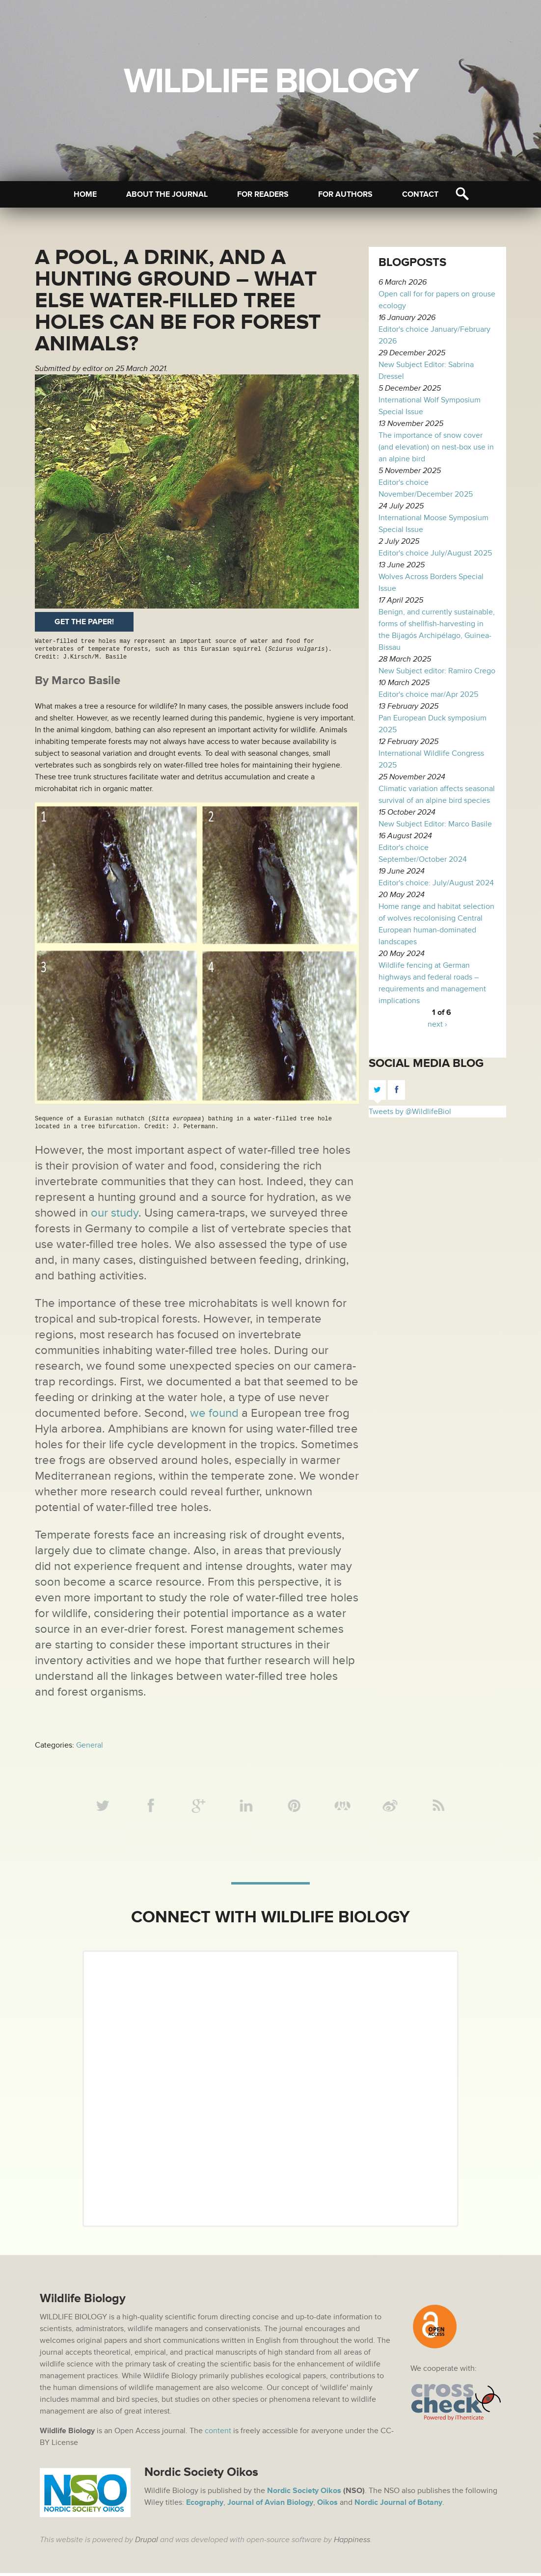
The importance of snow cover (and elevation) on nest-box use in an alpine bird (436, 447)
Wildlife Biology (270, 81)
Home (85, 194)
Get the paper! (84, 622)
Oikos (327, 2505)
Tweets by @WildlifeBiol (410, 1111)
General (89, 1745)
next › (437, 1024)
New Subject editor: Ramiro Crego (437, 671)
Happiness (352, 2543)
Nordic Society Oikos (304, 2493)
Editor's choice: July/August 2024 (436, 883)
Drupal (146, 2543)
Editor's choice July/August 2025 (435, 553)
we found (214, 1413)
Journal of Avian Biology (270, 2505)
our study (114, 1213)
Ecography (204, 2505)
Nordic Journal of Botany (398, 2505)
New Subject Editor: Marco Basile (435, 824)
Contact (420, 194)
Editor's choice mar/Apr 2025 (428, 694)
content (218, 2434)
